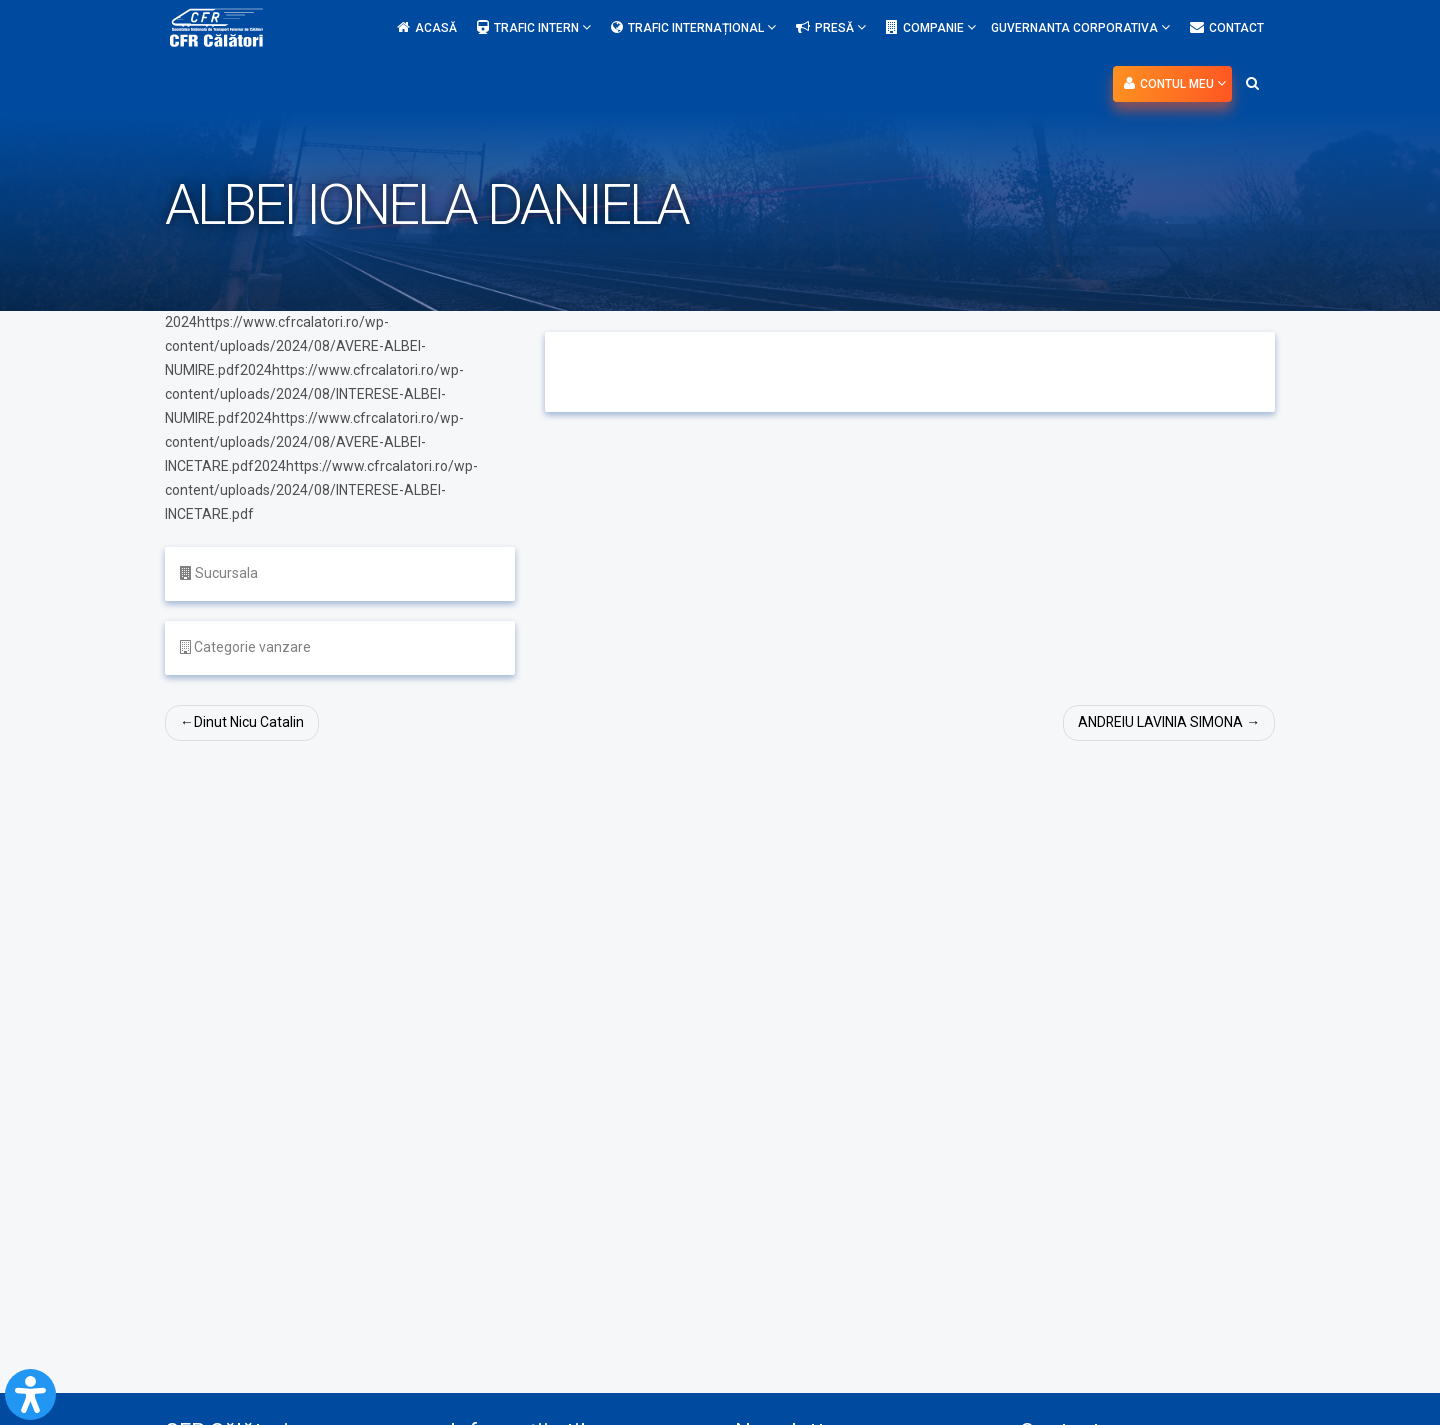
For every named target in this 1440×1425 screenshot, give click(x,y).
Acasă (427, 28)
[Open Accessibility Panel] (30, 1394)
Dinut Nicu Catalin (249, 722)
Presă (831, 27)
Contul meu (1175, 83)
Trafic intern (534, 27)
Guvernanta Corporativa (1080, 27)
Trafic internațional (693, 27)
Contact (1227, 28)
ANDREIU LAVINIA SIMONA (1160, 722)
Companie (931, 27)
